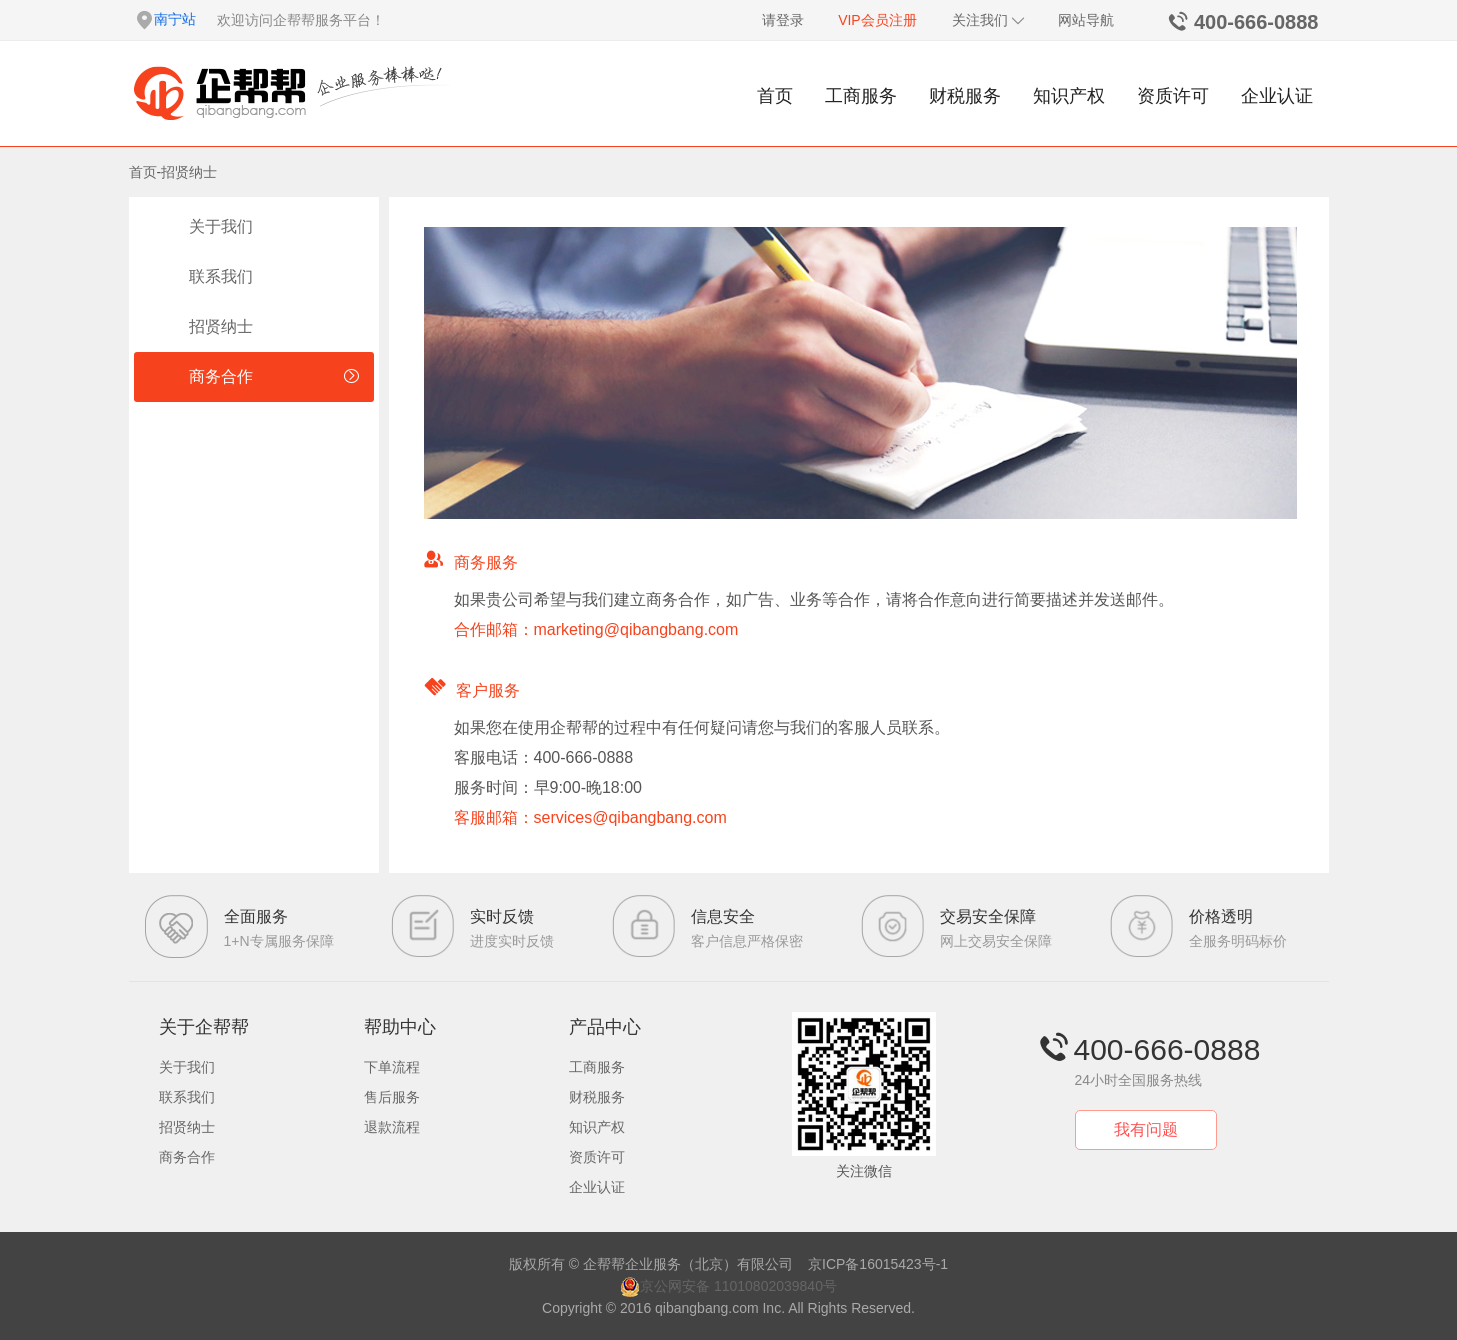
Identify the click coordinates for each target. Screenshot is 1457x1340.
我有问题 (1146, 1129)
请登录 (783, 20)
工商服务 (861, 96)
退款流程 (392, 1127)
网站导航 (1086, 20)
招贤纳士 (189, 172)
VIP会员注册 (877, 20)
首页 (775, 96)
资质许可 (1173, 96)
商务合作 (221, 376)
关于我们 (221, 226)
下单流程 (392, 1067)
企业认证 (1277, 96)
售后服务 (392, 1097)
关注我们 (988, 20)
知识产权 (1069, 96)
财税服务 (965, 96)
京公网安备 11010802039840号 (728, 1286)
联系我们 (221, 276)
